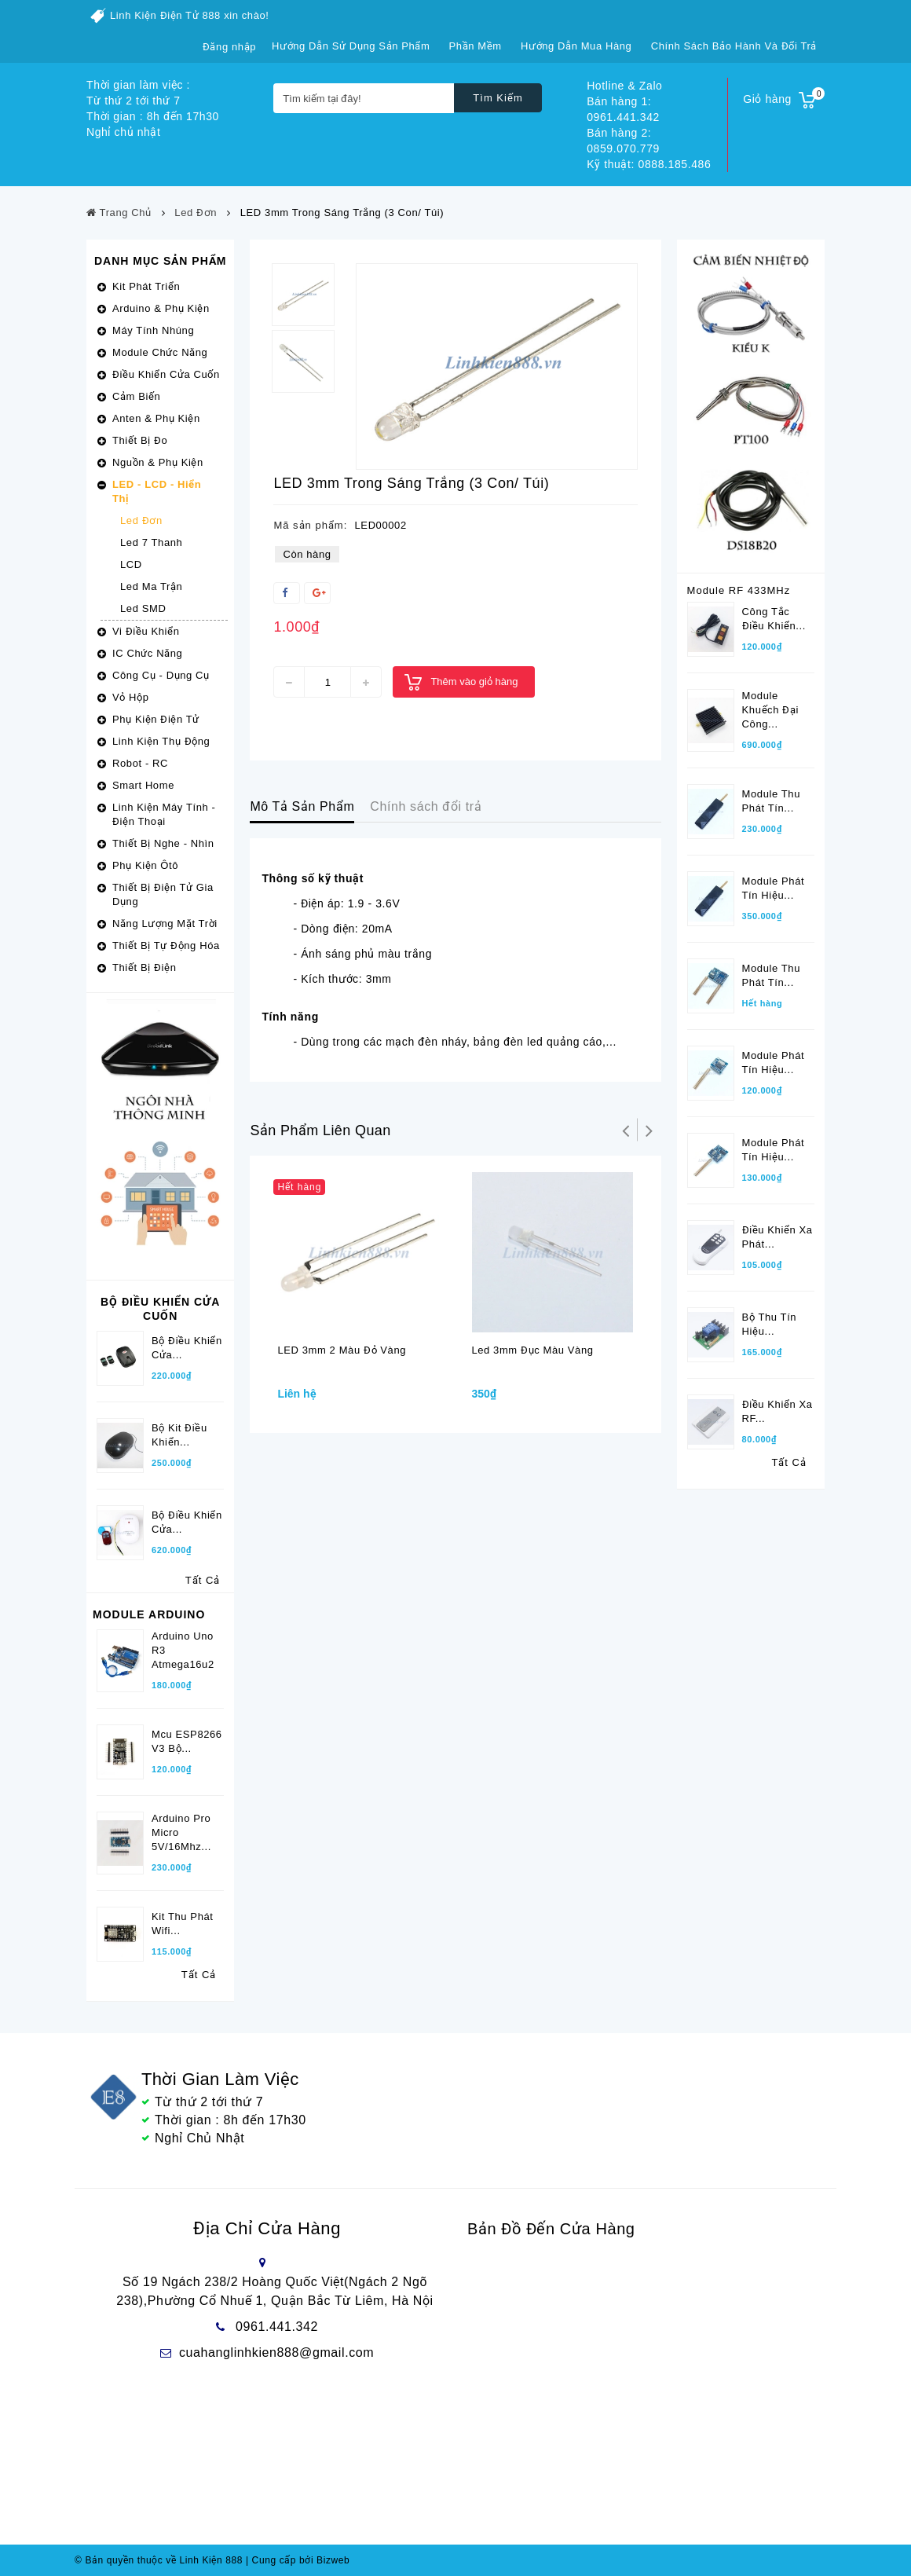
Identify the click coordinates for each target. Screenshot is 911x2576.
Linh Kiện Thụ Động (161, 741)
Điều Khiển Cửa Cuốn (166, 374)
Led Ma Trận (151, 586)
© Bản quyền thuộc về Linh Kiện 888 (159, 2560)
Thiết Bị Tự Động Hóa (166, 945)
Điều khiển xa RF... (777, 1411)
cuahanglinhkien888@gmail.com (276, 2352)
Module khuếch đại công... (770, 710)
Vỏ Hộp (130, 697)
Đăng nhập (229, 47)
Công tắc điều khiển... (774, 619)
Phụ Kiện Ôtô (145, 865)
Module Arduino (149, 1614)
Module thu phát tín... (771, 801)
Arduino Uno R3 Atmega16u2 (183, 1650)
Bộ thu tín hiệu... (769, 1324)
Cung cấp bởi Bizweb (297, 2560)
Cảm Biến (136, 396)
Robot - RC (140, 763)
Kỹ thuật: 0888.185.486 (649, 164)
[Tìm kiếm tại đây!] (363, 98)
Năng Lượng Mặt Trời (165, 923)
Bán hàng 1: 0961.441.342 (623, 109)
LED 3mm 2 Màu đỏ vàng (341, 1350)
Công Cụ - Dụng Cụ (161, 675)
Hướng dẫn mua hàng (576, 46)
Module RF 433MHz (739, 590)
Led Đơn (141, 520)
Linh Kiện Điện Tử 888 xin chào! (189, 15)
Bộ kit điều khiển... (179, 1435)
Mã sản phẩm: (310, 525)
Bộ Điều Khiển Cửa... (187, 1348)
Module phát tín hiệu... (773, 888)
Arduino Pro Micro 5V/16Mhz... (181, 1832)
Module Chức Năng (159, 352)
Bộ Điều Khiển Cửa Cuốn (160, 1308)
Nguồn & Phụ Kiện (157, 462)
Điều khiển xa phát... (777, 1237)
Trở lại (626, 1129)
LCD (131, 564)
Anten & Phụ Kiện (156, 418)
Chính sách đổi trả (425, 806)
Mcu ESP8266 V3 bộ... (187, 1741)
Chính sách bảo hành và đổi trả (734, 46)
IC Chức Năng (147, 653)
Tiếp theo (649, 1129)
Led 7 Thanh (151, 542)
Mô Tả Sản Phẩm (302, 806)
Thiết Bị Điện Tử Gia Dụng (163, 894)
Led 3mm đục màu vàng (532, 1350)
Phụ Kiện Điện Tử (155, 719)
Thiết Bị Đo (139, 440)
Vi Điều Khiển (146, 631)
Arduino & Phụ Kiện (161, 308)
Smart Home (143, 785)
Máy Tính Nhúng (153, 330)
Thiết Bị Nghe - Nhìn (163, 843)
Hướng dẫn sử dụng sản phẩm (351, 46)
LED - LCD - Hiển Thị (156, 491)
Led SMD (143, 608)
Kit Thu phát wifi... (183, 1924)
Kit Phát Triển (146, 286)
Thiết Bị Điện (144, 967)
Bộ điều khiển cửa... (187, 1522)
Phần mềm (475, 46)
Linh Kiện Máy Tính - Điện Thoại (163, 814)
